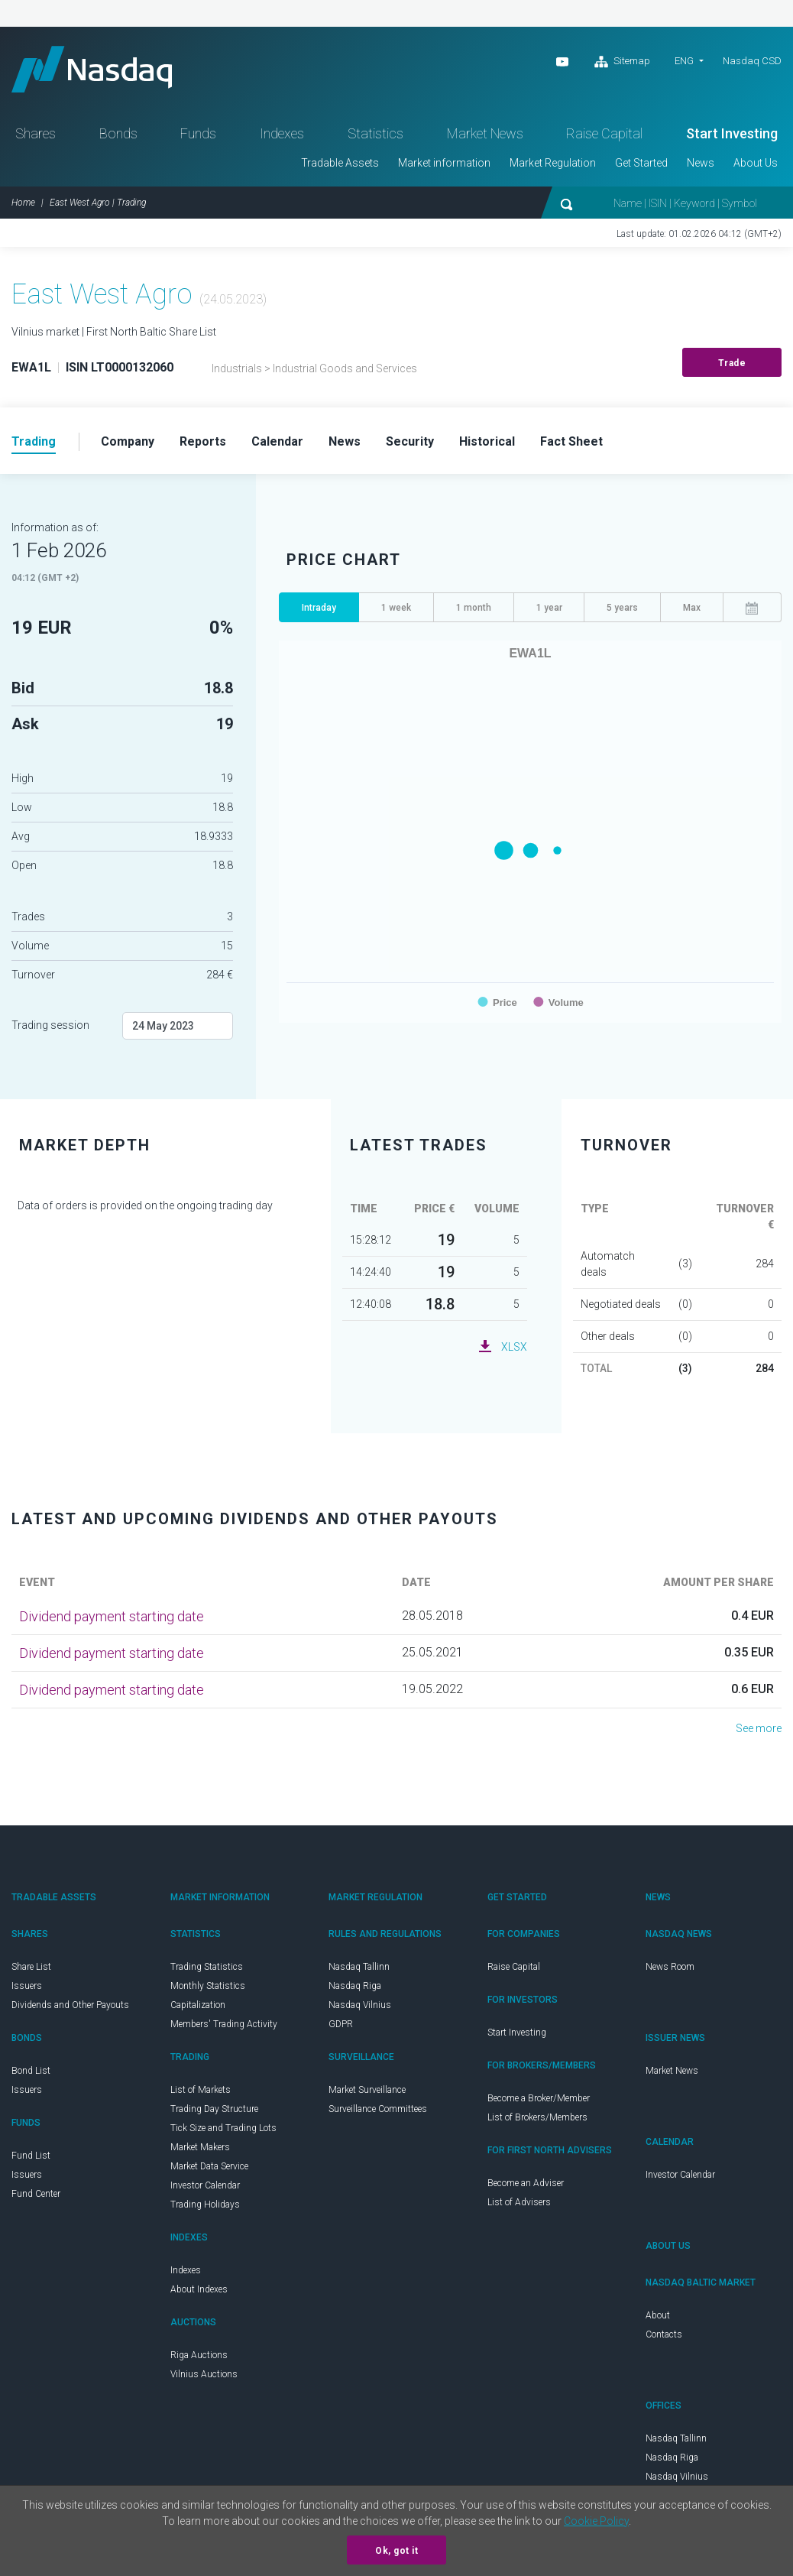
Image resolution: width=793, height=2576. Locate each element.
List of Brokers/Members (537, 2117)
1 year (549, 607)
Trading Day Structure (214, 2109)
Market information (444, 163)
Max (692, 607)
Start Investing (732, 133)
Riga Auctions (199, 2355)
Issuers (26, 1986)
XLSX (514, 1347)
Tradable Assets (340, 163)
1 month (473, 607)
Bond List (30, 2070)
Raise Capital (604, 133)
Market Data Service (209, 2166)
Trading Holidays (205, 2204)
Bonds (118, 133)
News (700, 163)
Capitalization (197, 2005)
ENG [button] (684, 61)
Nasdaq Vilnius (360, 2005)
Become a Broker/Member (538, 2098)
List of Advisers (519, 2202)
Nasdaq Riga (355, 1986)
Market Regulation (553, 163)
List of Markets (200, 2089)
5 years (622, 607)
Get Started (641, 163)
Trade (732, 363)
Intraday (319, 607)
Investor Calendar (205, 2185)
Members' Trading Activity (223, 2024)
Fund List (30, 2155)
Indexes (282, 133)
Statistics (375, 133)
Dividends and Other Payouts (70, 2005)
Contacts (664, 2334)
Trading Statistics (206, 1966)
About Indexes (199, 2289)
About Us (755, 163)
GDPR (341, 2024)
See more (759, 1728)
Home (23, 202)
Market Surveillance (367, 2089)
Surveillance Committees (378, 2109)
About (658, 2315)
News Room (670, 1966)
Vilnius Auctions (204, 2374)
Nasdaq (91, 69)
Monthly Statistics (207, 1986)
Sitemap (622, 62)
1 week (396, 607)
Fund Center (35, 2193)
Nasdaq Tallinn (359, 1966)
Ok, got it (396, 2550)
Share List (31, 1966)
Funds (198, 133)
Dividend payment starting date (111, 1616)
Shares (35, 133)
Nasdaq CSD (752, 61)
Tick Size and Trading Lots (223, 2128)
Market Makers (200, 2147)
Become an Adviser (525, 2183)
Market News (485, 133)
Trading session (50, 1025)
